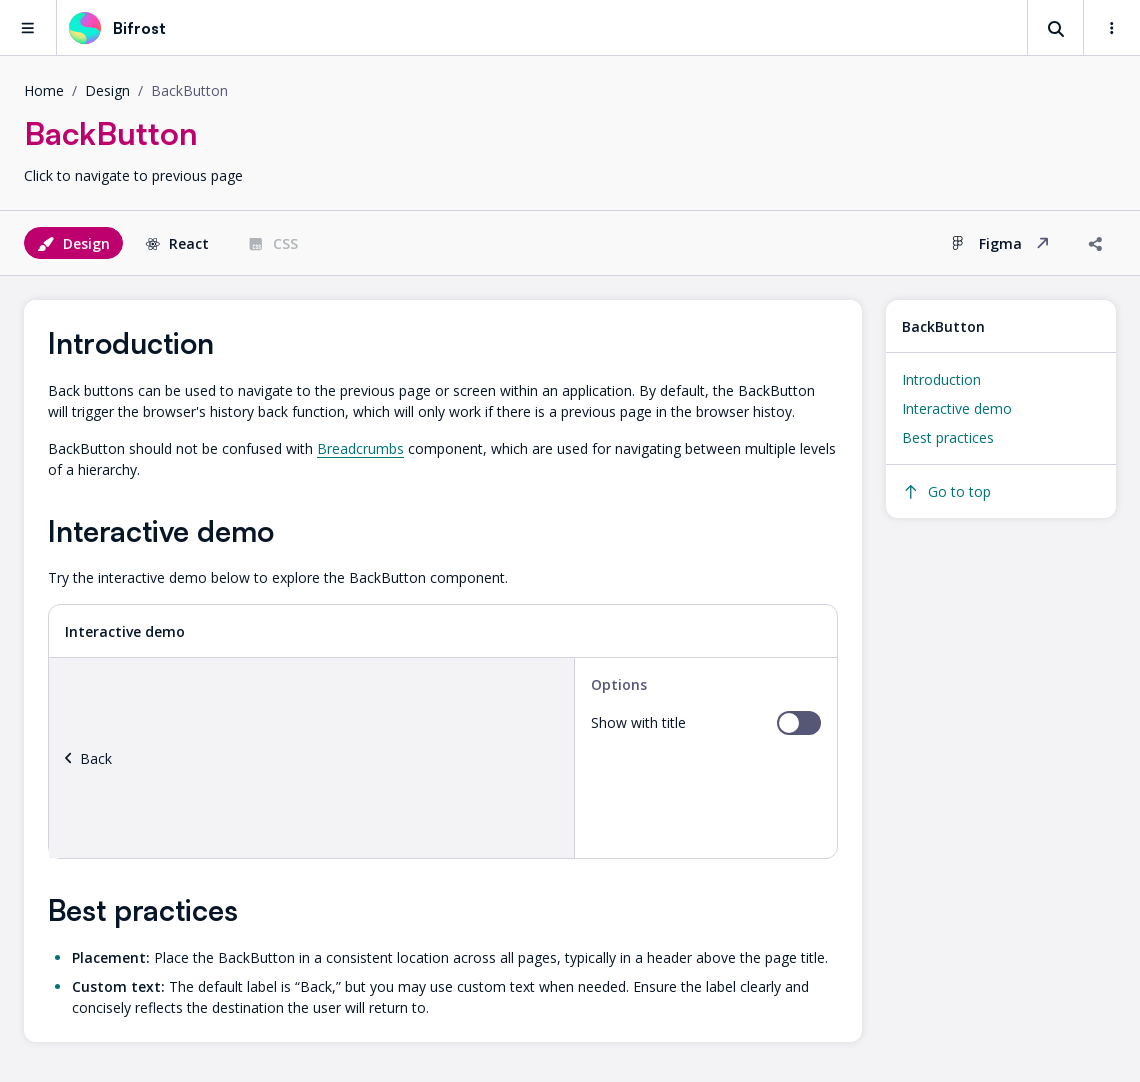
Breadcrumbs (360, 448)
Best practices (948, 437)
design (107, 90)
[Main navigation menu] (28, 27)
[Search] (1056, 28)
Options (619, 684)
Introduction (941, 379)
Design (73, 243)
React (177, 243)
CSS (272, 243)
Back (88, 758)
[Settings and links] (1112, 28)
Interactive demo (957, 408)
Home (44, 90)
